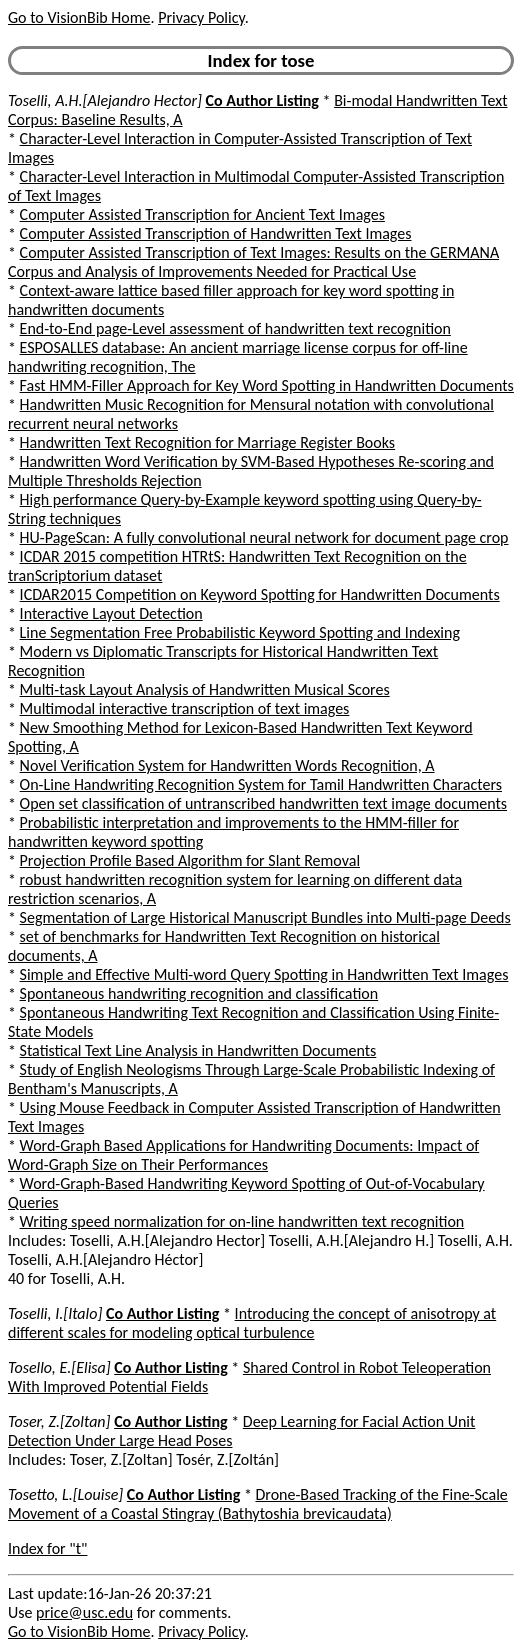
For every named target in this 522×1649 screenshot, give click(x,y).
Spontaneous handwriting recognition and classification (199, 993)
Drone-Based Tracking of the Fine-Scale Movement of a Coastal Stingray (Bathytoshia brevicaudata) (258, 1504)
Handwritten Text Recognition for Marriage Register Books (208, 442)
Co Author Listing (262, 100)
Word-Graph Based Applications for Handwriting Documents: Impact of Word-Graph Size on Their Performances (243, 1155)
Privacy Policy (201, 17)
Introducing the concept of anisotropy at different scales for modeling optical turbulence (252, 1323)
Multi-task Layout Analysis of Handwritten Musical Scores (205, 689)
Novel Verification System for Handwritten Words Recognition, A (227, 765)
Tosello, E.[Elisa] (59, 1367)
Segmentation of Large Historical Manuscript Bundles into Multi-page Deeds (265, 917)
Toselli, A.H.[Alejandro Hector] (105, 100)
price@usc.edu (84, 1612)
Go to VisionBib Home (79, 17)
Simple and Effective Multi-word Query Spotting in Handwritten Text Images (264, 974)
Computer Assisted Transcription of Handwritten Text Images (216, 233)
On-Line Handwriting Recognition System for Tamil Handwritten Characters (261, 784)
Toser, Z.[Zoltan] (59, 1421)
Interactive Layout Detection (111, 613)
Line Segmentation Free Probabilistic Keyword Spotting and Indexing (240, 632)
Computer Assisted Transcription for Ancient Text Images (202, 214)
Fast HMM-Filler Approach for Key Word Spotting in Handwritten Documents (267, 385)
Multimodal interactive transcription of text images (185, 708)
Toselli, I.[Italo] (55, 1313)
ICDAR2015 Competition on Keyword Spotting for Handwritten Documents (260, 594)
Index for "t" (47, 1548)
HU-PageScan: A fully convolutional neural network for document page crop (264, 537)
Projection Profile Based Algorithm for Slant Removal (190, 860)
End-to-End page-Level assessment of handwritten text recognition (235, 328)
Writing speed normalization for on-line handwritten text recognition (242, 1221)
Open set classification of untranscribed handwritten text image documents (263, 803)
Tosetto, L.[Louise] (65, 1494)
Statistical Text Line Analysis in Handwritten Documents (198, 1050)
